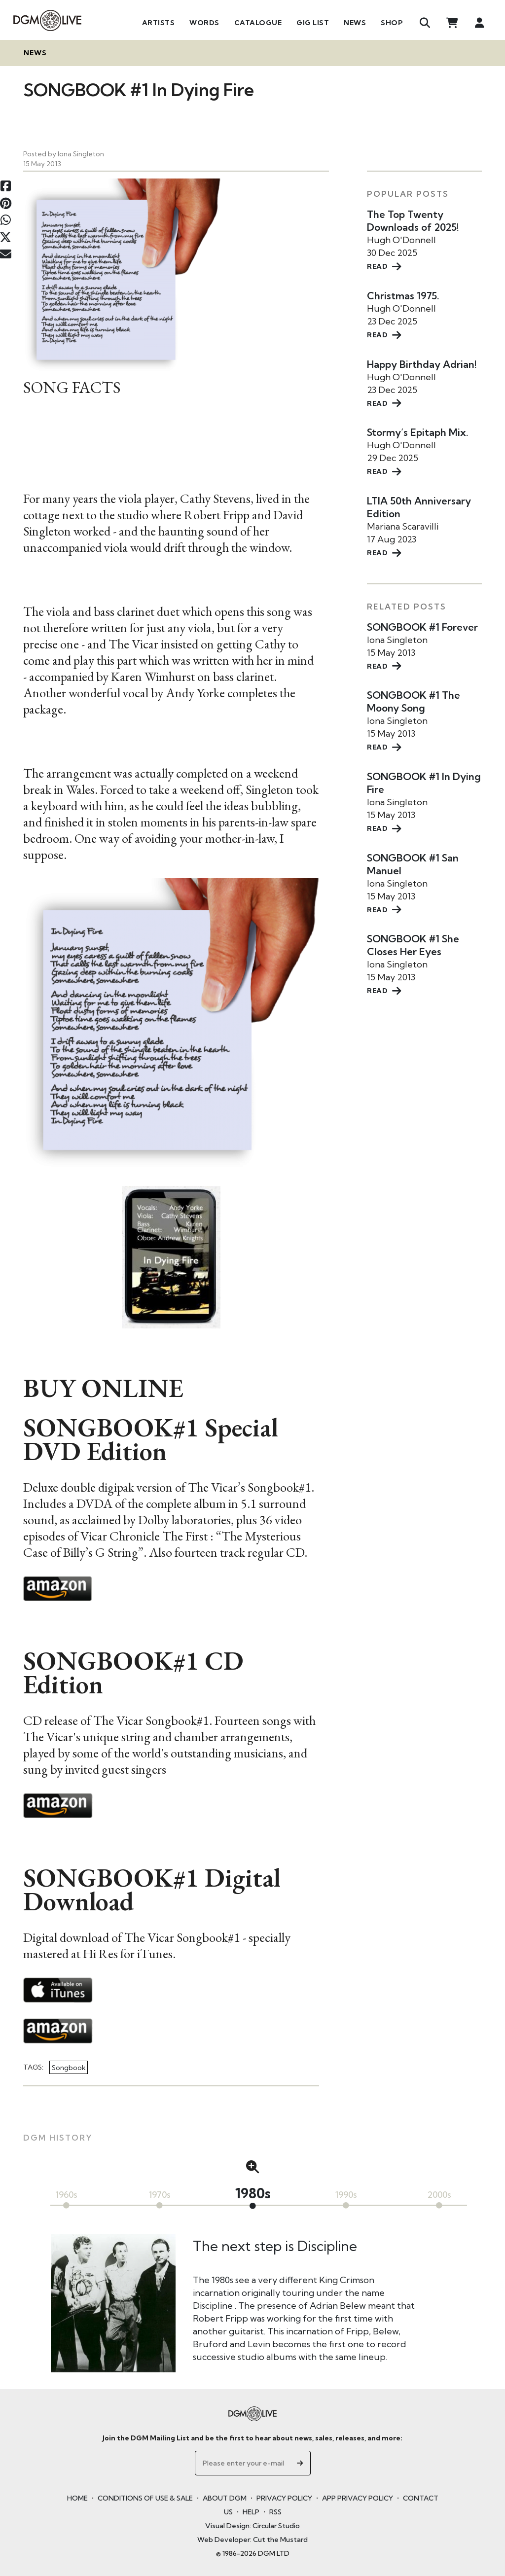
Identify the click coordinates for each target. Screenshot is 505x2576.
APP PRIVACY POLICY (357, 2498)
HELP (251, 2511)
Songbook (69, 2067)
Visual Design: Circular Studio (252, 2525)
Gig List (312, 22)
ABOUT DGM (225, 2498)
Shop (392, 22)
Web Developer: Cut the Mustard (252, 2539)
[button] (252, 2166)
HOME (77, 2498)
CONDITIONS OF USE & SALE (145, 2498)
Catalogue (258, 22)
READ (384, 266)
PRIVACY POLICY (284, 2498)
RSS (275, 2511)
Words (204, 22)
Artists (158, 22)
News (355, 22)
